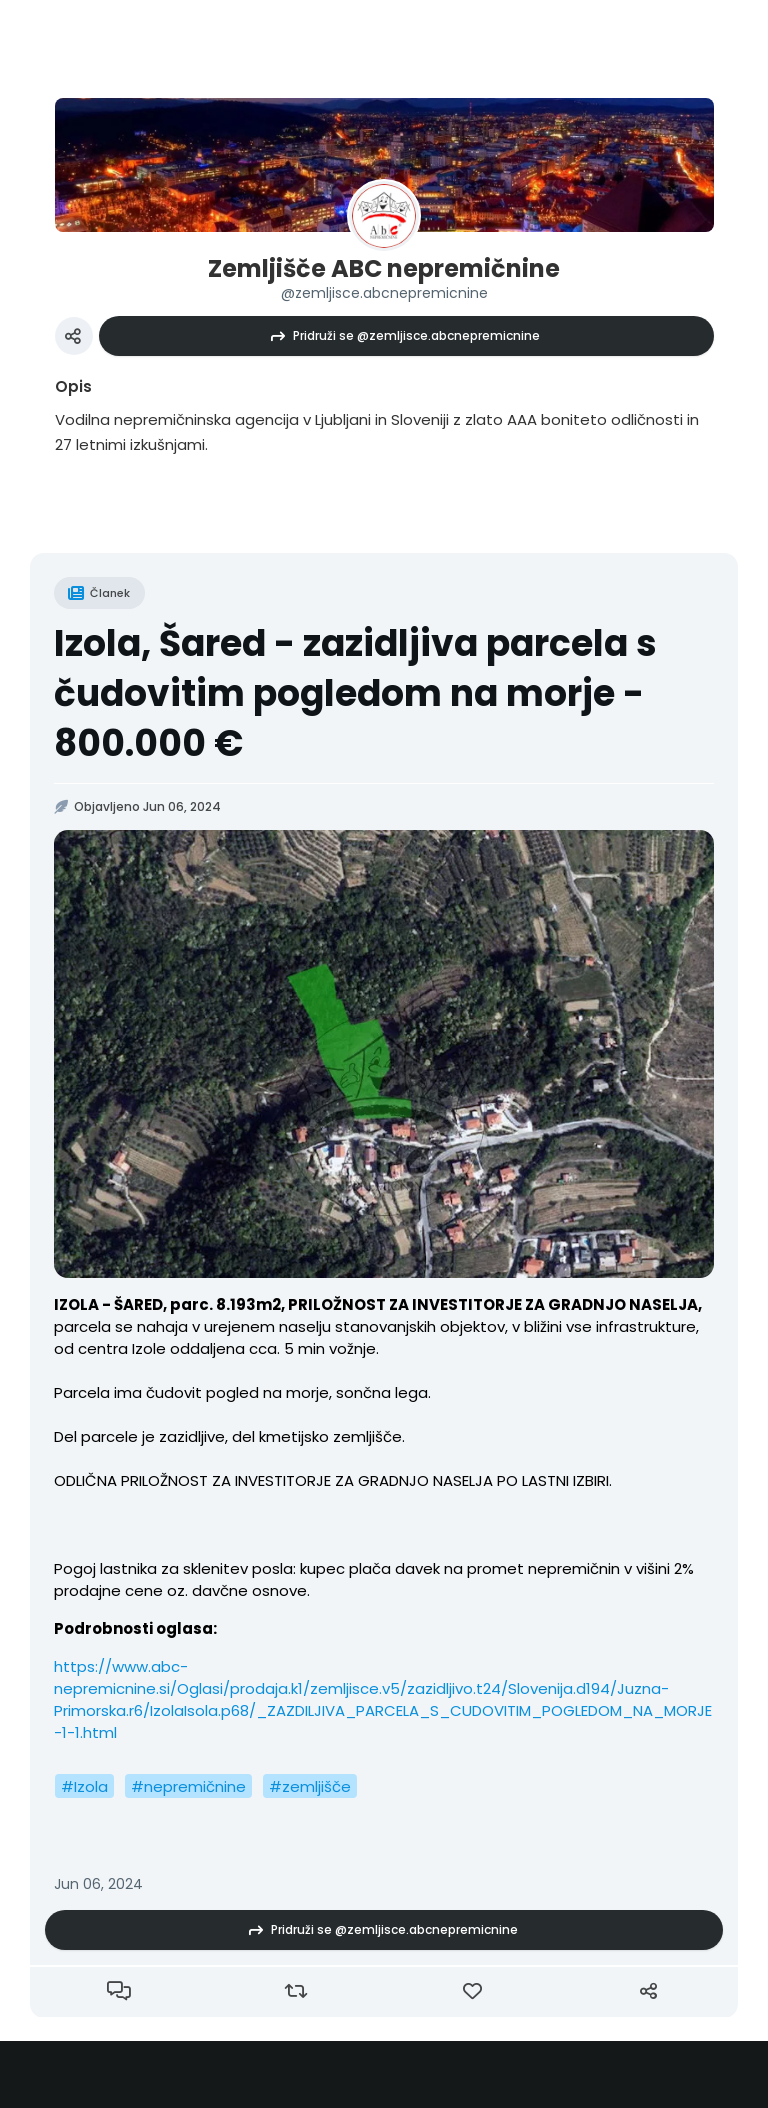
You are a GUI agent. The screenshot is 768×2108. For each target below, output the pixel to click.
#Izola (84, 1786)
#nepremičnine (188, 1786)
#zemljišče (310, 1786)
